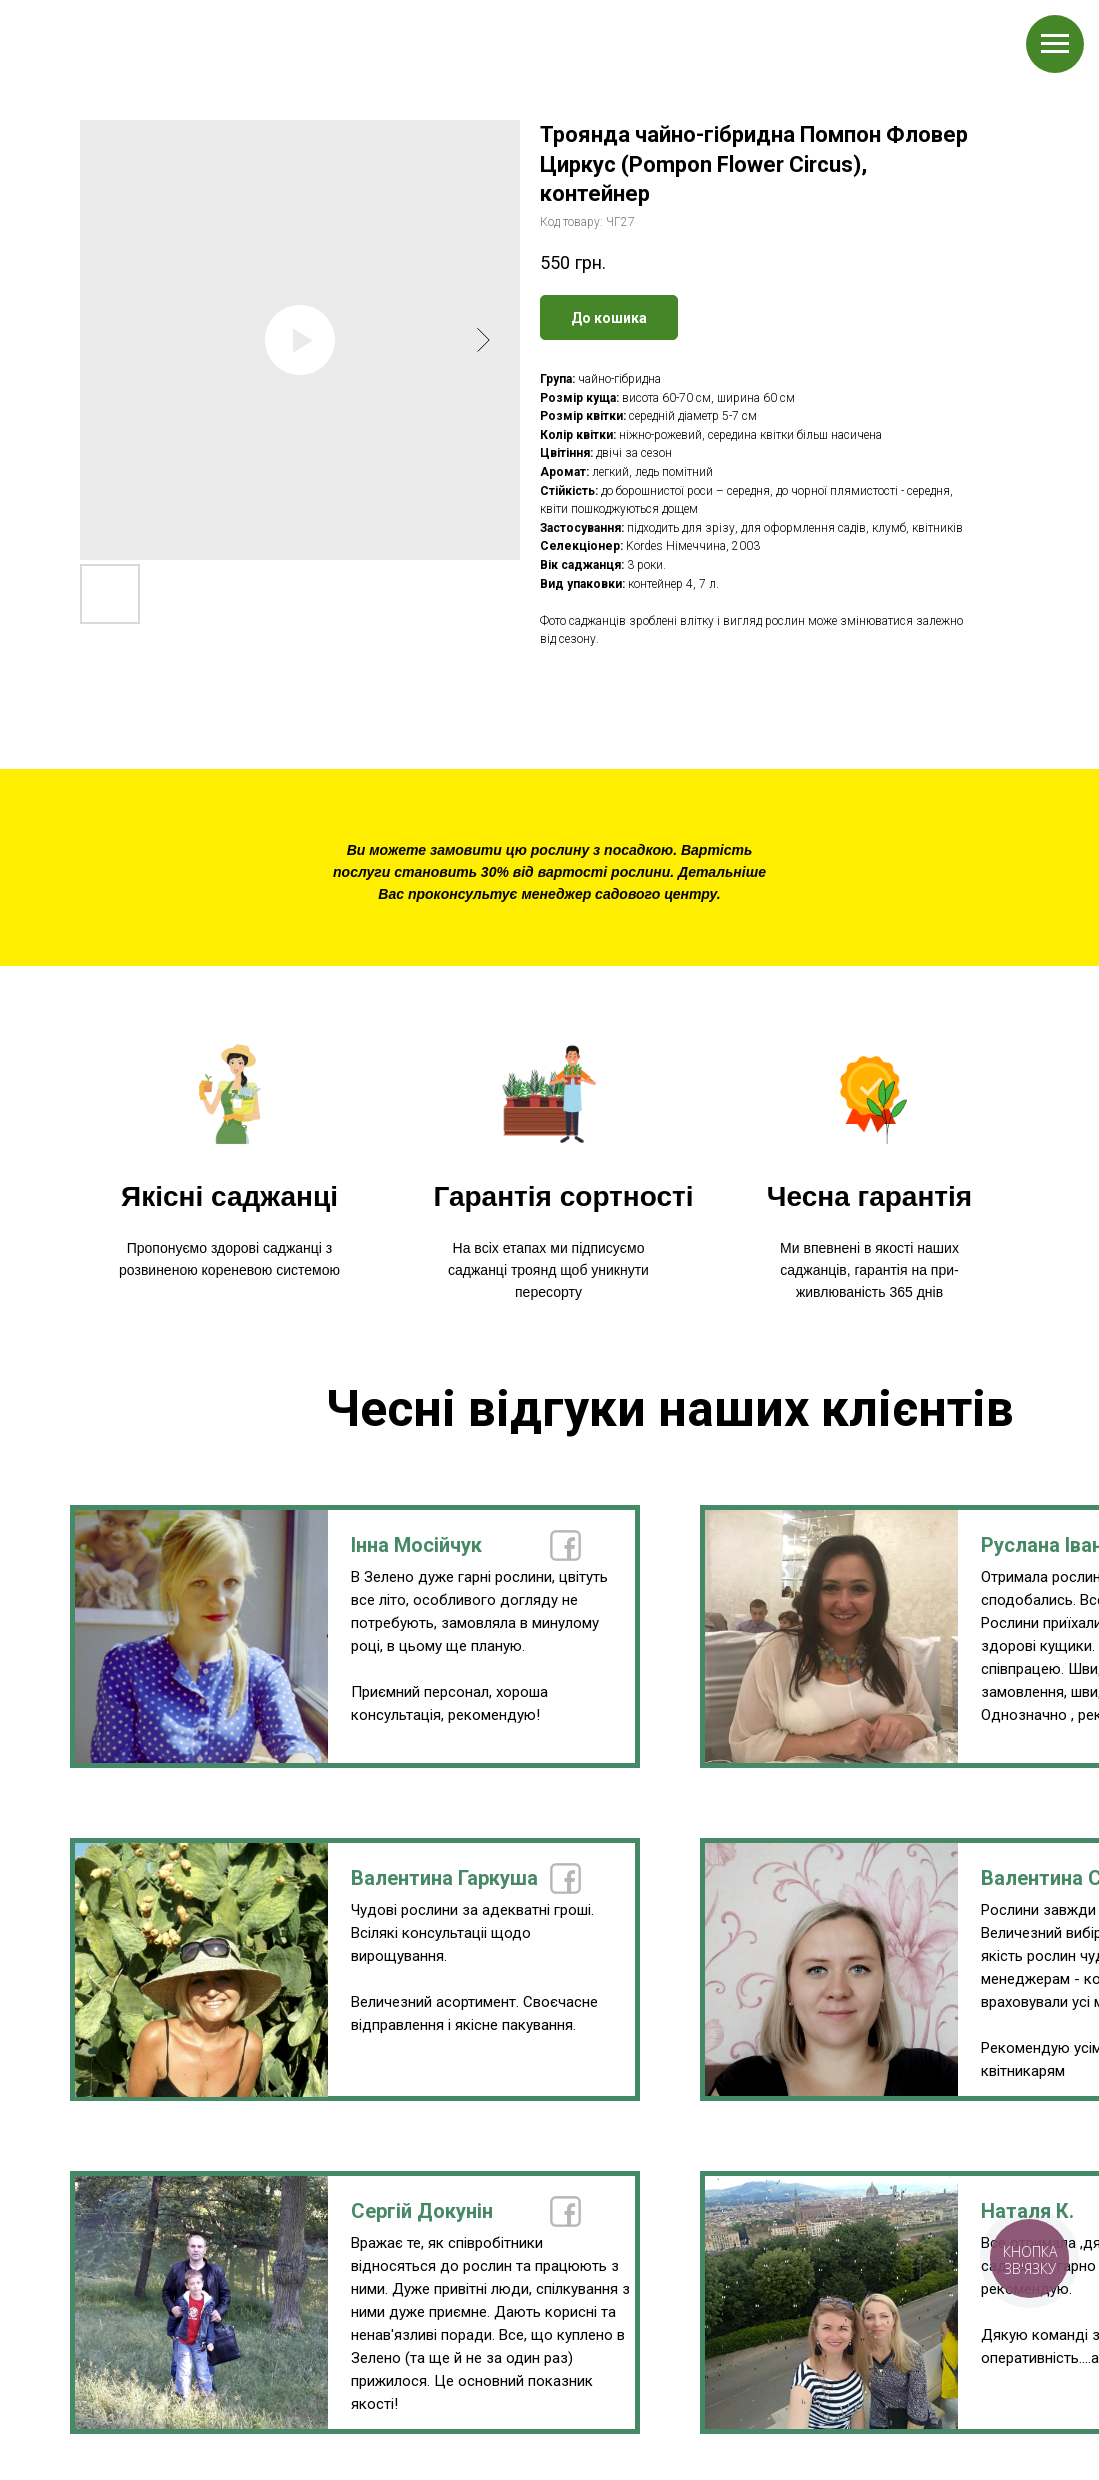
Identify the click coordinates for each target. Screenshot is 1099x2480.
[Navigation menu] (1055, 44)
